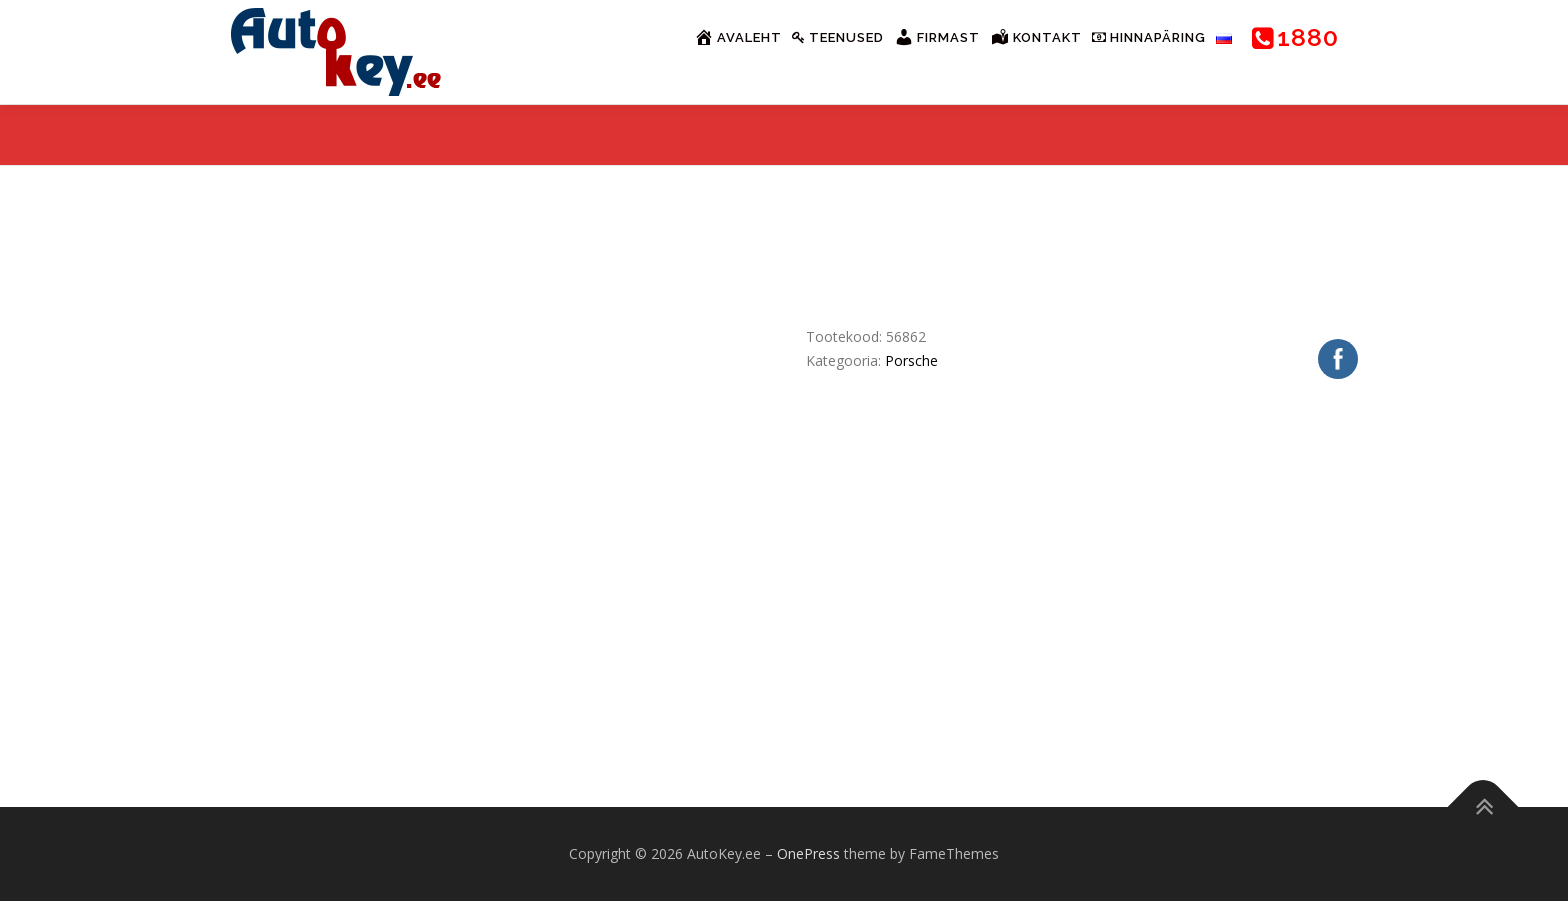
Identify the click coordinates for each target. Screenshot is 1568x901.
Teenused (838, 37)
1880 (1295, 37)
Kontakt (1036, 37)
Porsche (911, 360)
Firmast (937, 37)
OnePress (808, 853)
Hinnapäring (1149, 37)
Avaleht (738, 37)
